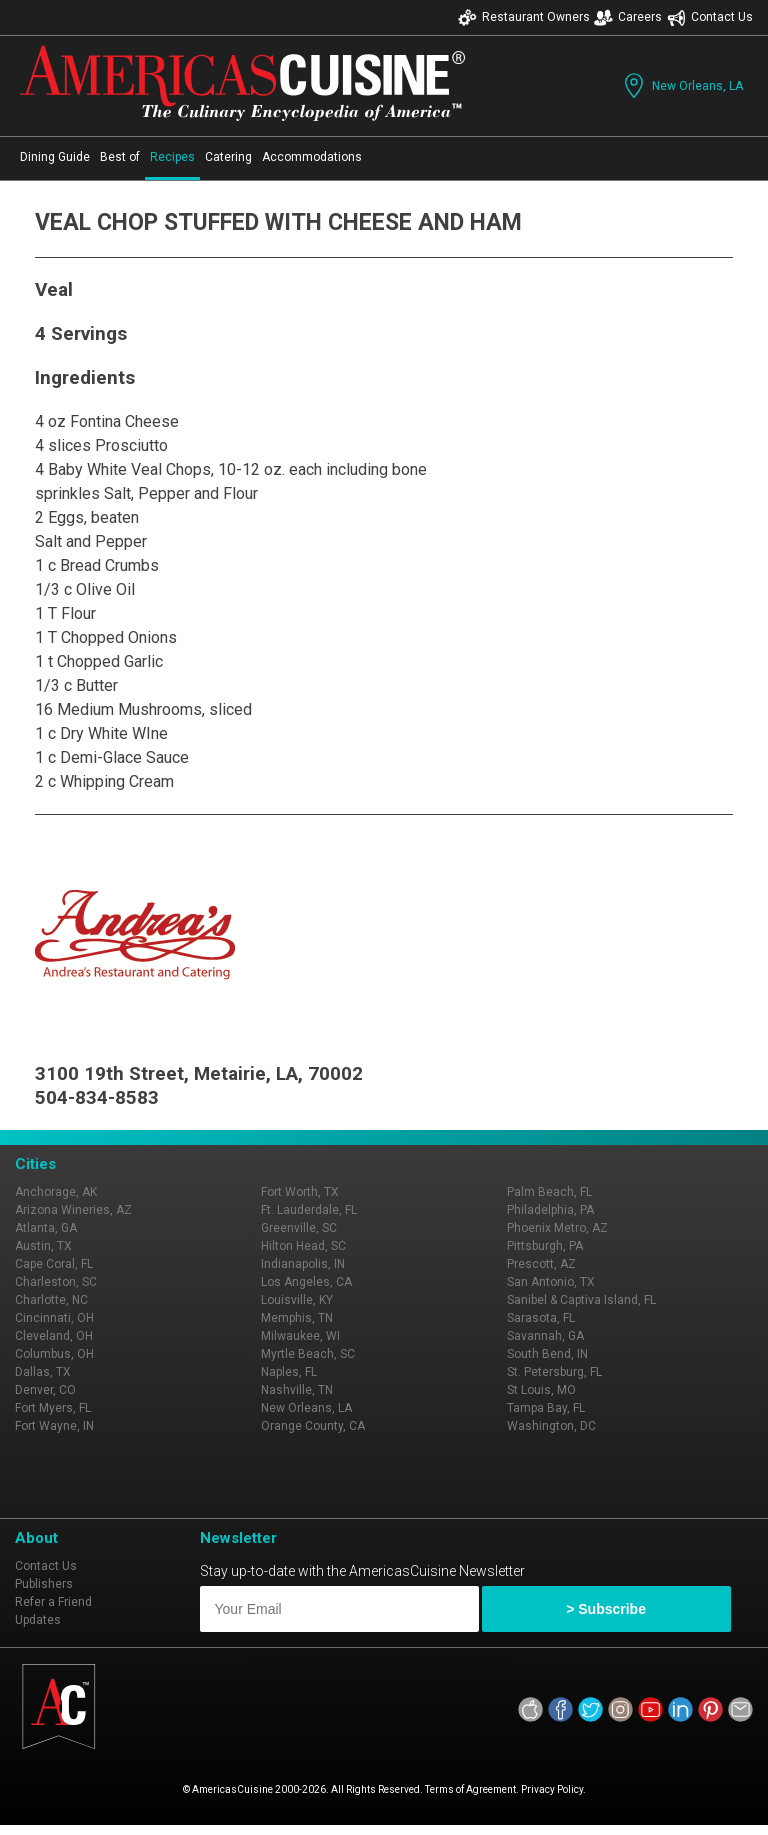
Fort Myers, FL (53, 1408)
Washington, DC (551, 1426)
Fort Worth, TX (300, 1192)
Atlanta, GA (46, 1228)
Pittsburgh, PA (545, 1246)
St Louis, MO (541, 1390)
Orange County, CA (313, 1426)
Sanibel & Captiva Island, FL (581, 1300)
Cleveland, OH (54, 1336)
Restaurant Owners (524, 17)
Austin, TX (43, 1246)
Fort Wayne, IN (54, 1426)
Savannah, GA (545, 1336)
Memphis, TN (297, 1318)
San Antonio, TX (551, 1282)
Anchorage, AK (56, 1192)
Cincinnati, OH (54, 1318)
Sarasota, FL (541, 1318)
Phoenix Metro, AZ (557, 1228)
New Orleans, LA (681, 85)
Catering (228, 157)
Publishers (44, 1584)
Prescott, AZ (541, 1264)
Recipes (172, 157)
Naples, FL (289, 1372)
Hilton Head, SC (303, 1246)
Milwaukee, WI (300, 1336)
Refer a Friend (53, 1602)
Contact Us (710, 17)
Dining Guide (55, 157)
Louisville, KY (297, 1300)
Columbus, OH (54, 1354)
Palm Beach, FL (549, 1192)
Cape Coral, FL (54, 1264)
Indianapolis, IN (303, 1264)
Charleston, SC (56, 1282)
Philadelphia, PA (550, 1210)
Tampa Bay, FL (546, 1408)
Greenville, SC (299, 1228)
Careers (628, 17)
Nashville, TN (297, 1390)
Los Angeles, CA (306, 1282)
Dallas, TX (43, 1372)
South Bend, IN (547, 1354)
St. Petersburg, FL (554, 1372)
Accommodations (312, 157)
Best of (120, 157)
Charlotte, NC (51, 1300)
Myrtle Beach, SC (308, 1354)
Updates (38, 1620)
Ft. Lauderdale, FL (309, 1210)
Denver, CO (45, 1390)
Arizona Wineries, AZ (73, 1210)
